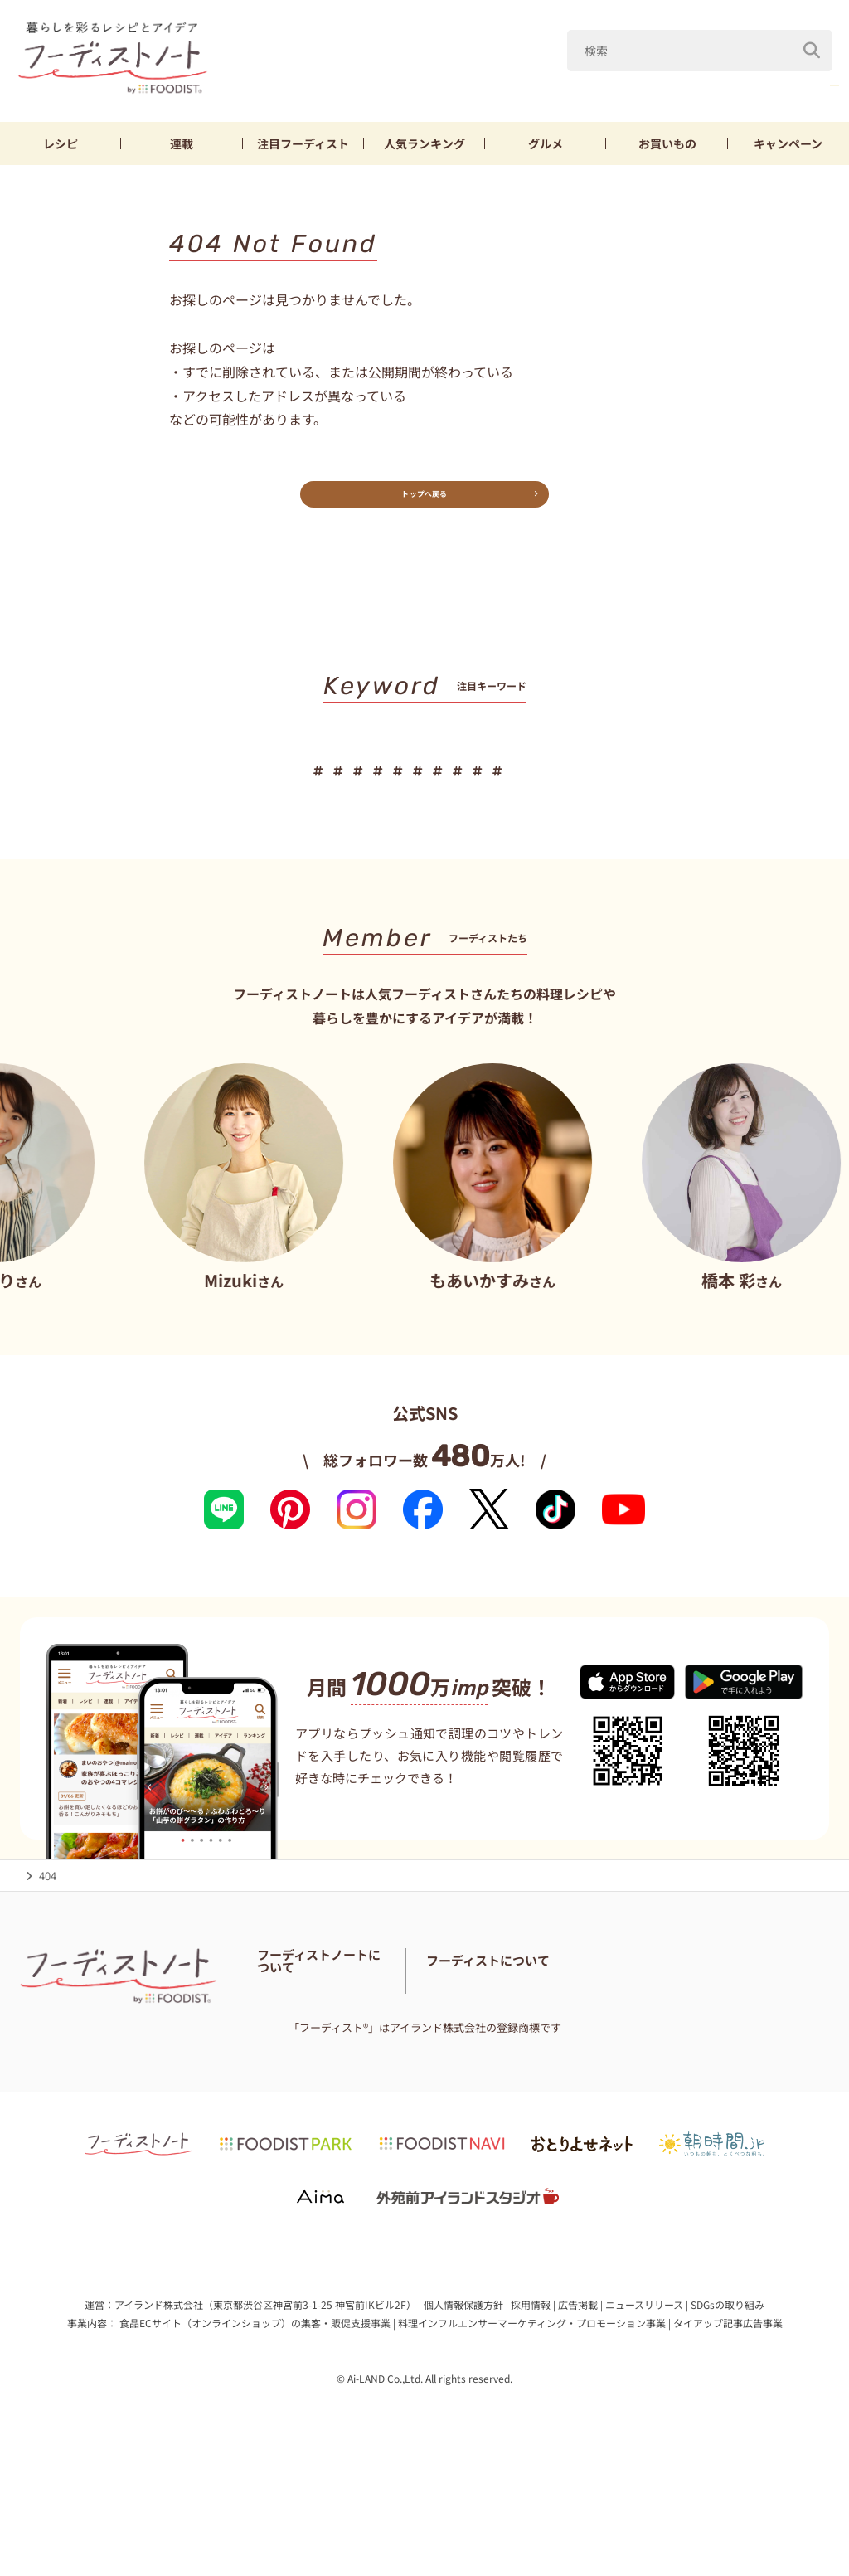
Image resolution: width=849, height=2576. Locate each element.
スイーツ (514, 779)
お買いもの (667, 143)
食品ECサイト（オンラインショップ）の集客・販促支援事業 (255, 2412)
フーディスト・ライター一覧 (326, 2047)
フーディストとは (597, 2047)
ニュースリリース (644, 2395)
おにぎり (661, 779)
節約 (446, 779)
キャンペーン (788, 143)
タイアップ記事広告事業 (728, 2412)
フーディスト (303, 143)
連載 (181, 143)
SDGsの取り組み (727, 2395)
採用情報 (531, 2395)
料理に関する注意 (300, 2068)
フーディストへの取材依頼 (717, 2047)
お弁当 (587, 779)
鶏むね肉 (656, 82)
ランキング (424, 143)
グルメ (545, 143)
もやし (808, 82)
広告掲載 (578, 2395)
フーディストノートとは (316, 2005)
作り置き (740, 779)
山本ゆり (572, 82)
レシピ (60, 143)
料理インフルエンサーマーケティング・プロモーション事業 (532, 2412)
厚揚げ (735, 82)
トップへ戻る (424, 502)
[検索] (812, 41)
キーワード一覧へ (424, 831)
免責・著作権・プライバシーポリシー (348, 2088)
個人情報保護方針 (463, 2395)
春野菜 (494, 82)
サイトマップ (389, 2068)
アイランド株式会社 (158, 2395)
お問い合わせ (441, 2047)
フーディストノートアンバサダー (337, 2026)
